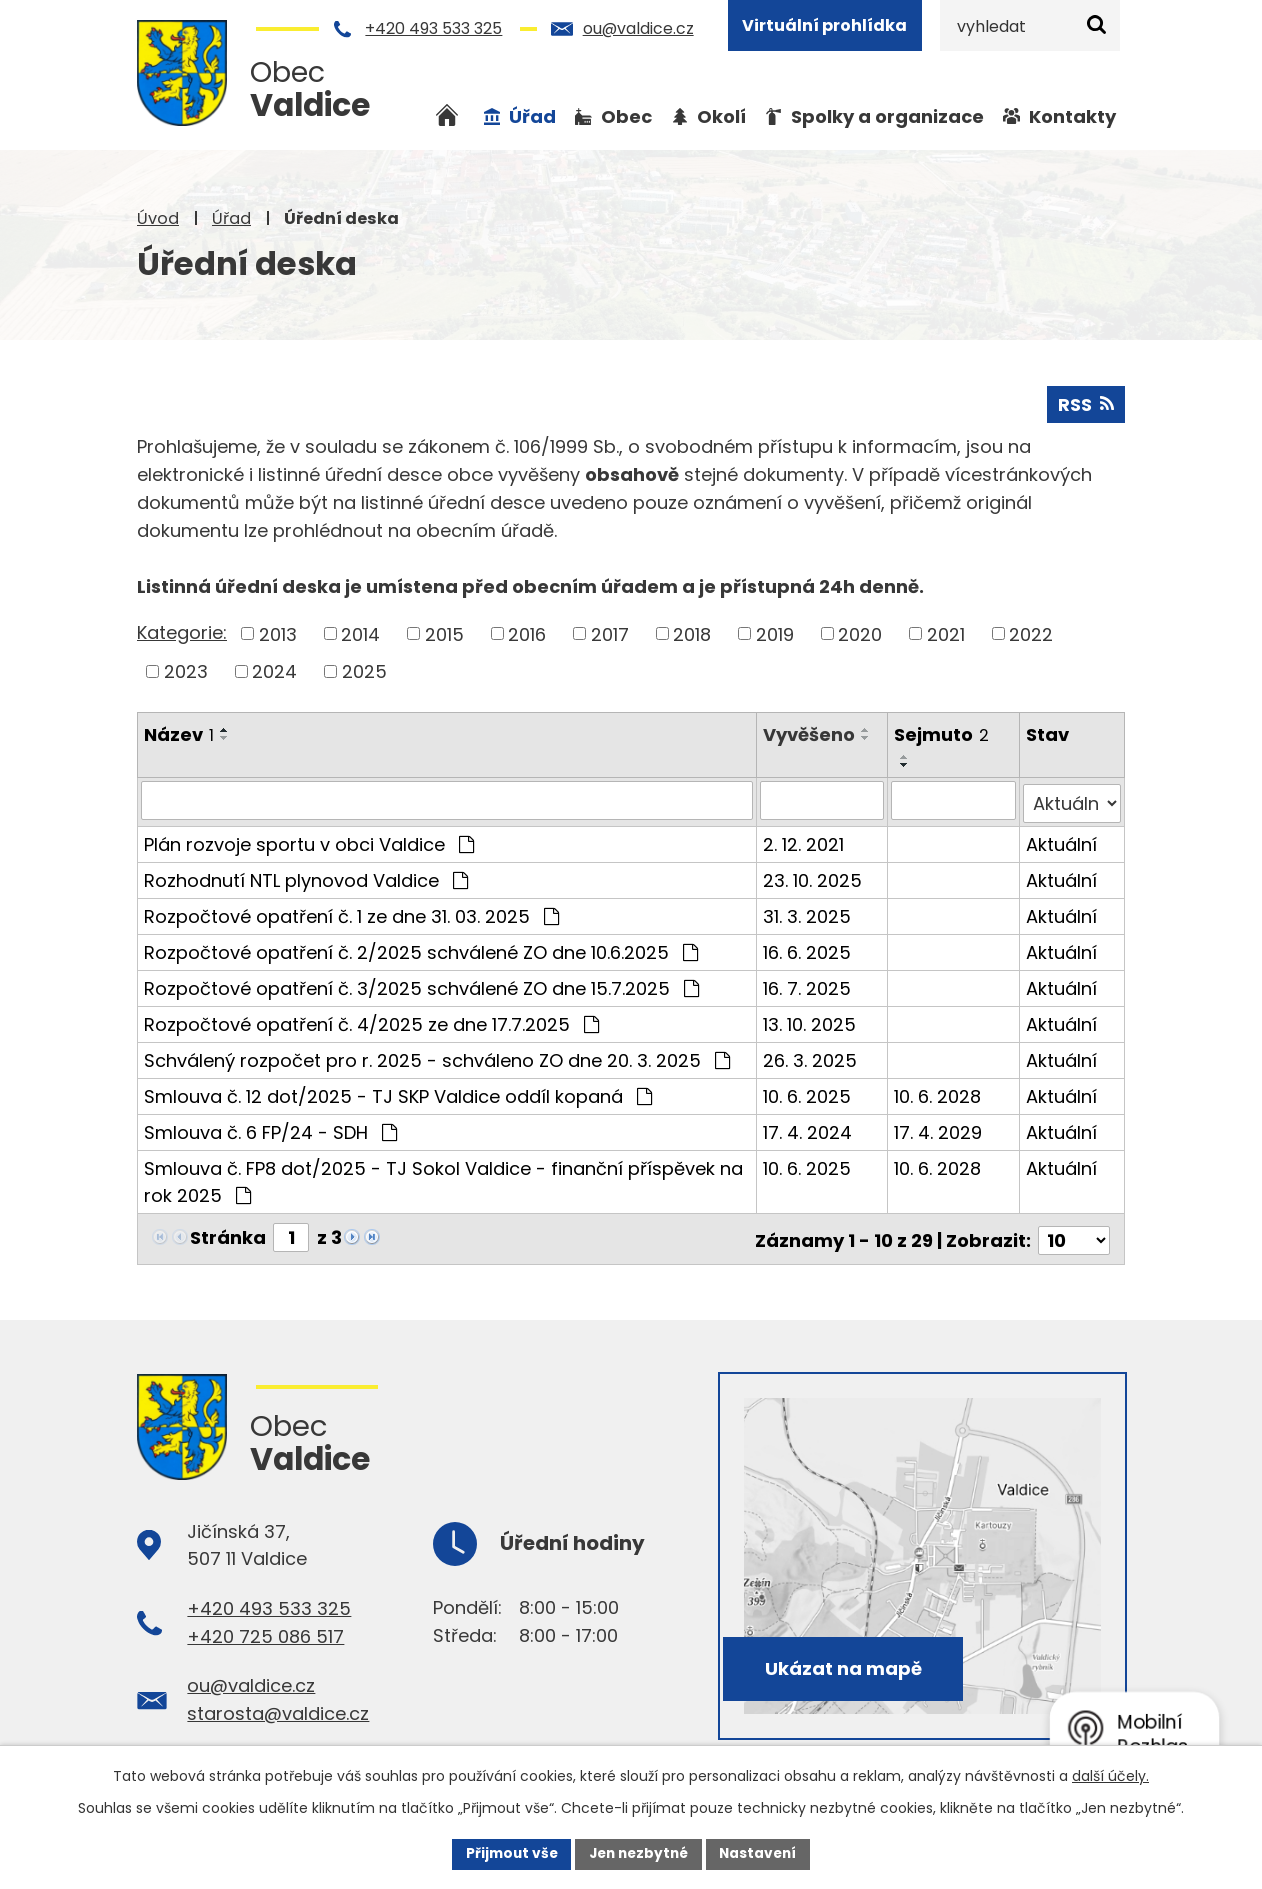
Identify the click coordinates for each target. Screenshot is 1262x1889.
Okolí (721, 116)
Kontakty (1072, 116)
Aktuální (1061, 840)
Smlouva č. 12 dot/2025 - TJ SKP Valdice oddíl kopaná (398, 1092)
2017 (610, 633)
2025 (364, 670)
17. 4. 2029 (939, 1128)
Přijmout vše (506, 1853)
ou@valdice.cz (638, 28)
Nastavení (763, 1853)
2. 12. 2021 (804, 840)
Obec (626, 116)
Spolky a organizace (887, 116)
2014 (360, 633)
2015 (444, 633)
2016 (527, 633)
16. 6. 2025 (808, 948)
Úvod (158, 218)
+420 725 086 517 (265, 1628)
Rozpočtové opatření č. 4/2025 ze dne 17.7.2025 (371, 1020)
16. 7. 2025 (808, 984)
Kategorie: (182, 631)
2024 (274, 670)
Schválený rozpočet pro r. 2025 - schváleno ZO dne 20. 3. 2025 (437, 1056)
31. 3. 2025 (808, 912)
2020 (860, 633)
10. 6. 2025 (808, 1092)
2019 (775, 633)
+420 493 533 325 (433, 28)
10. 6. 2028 (938, 1092)
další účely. (1110, 1775)
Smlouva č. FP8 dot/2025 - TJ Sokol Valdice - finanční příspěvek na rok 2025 (443, 1178)
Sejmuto (942, 733)
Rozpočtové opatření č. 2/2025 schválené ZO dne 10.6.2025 (421, 948)
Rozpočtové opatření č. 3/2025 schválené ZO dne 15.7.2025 (421, 984)
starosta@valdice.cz (278, 1706)
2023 (186, 670)
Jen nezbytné (638, 1853)
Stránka (228, 1233)
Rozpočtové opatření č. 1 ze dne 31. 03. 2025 (351, 912)
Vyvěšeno (810, 733)
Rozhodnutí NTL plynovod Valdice (306, 876)
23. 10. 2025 (813, 876)
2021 (946, 633)
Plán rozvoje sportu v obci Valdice (309, 840)
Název (179, 733)
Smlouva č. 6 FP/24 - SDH (270, 1128)
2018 (692, 633)
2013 (278, 633)
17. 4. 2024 (808, 1128)
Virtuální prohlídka (824, 25)
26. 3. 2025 (811, 1056)
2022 (1031, 633)
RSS (1085, 403)
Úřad (231, 218)
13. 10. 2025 (810, 1020)
